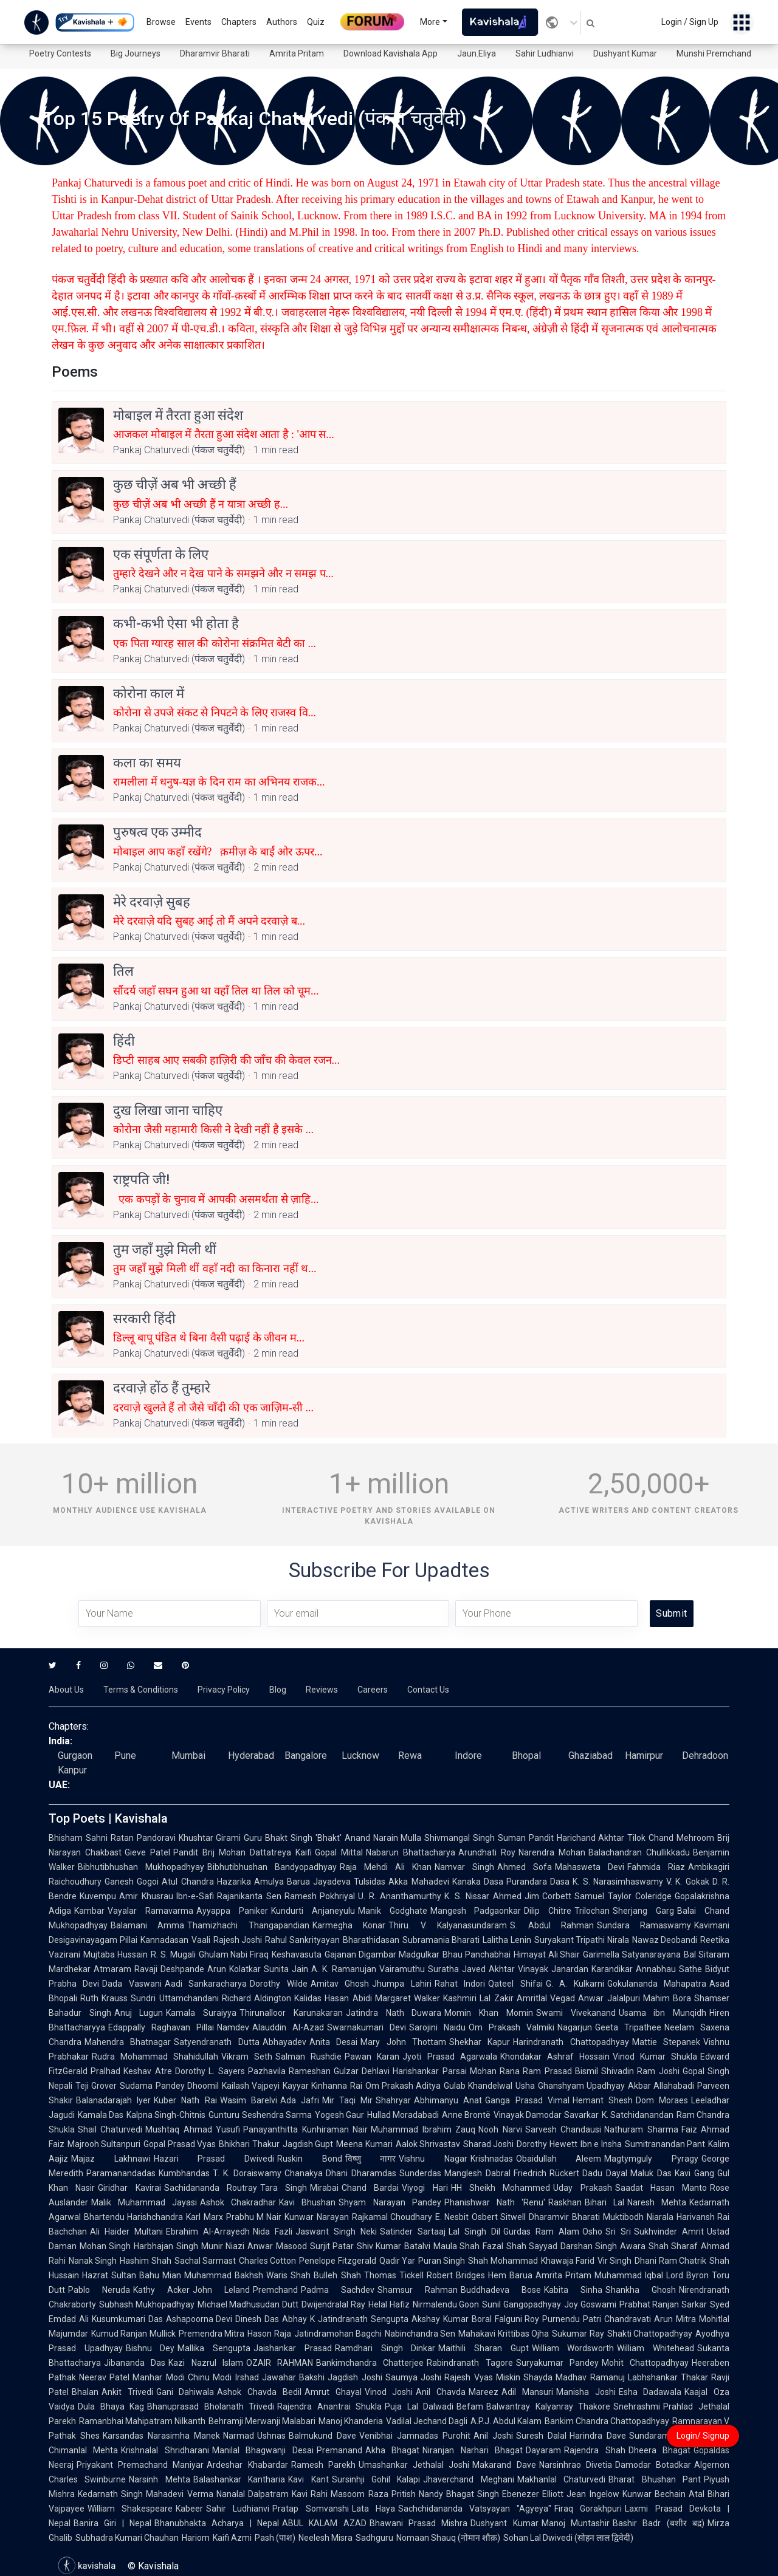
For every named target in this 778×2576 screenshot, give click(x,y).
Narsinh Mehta (159, 2479)
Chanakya (303, 2173)
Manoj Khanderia (350, 2421)
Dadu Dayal (604, 2173)
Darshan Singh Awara (602, 2246)
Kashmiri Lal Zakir (478, 1998)
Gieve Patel (147, 1852)
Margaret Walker (407, 1998)
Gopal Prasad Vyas (179, 2144)
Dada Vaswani (131, 1984)
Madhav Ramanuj (590, 2377)
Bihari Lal (604, 2202)
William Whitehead (655, 2348)
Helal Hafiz (389, 2304)
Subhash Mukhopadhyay (146, 2304)
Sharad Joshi (488, 2144)
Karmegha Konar (348, 1925)
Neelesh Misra (325, 2538)
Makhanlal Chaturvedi (561, 2479)
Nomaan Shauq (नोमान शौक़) (448, 2538)
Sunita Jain (286, 1969)
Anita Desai (333, 2042)
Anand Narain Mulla (383, 1838)
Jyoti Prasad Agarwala (449, 2056)
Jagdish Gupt (308, 2144)
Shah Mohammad (502, 2261)
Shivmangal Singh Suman (475, 1838)
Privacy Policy (224, 1689)
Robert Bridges (456, 2275)
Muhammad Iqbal (628, 2275)
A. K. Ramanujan (343, 1969)
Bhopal (526, 1755)
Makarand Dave (503, 2465)
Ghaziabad (590, 1755)
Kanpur (72, 1770)
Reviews (322, 1689)
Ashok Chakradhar (238, 2202)
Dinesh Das (257, 2319)
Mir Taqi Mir (347, 2100)
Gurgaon (75, 1755)
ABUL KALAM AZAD (324, 2523)
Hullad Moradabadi (403, 2115)
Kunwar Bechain (654, 2494)
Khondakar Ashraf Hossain (555, 2056)
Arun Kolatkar (234, 1969)
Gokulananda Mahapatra (656, 1984)
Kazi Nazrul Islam (205, 2363)
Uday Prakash (582, 2188)
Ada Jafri (299, 2100)
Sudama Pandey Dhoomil (169, 2086)
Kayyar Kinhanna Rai (322, 2086)
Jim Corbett (548, 1896)
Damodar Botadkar (653, 2465)
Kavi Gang (694, 2173)
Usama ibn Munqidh (662, 2013)
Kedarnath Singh (110, 2494)
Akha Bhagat (392, 2450)
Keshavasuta (297, 1954)
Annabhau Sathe (669, 1969)
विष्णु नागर (370, 2158)
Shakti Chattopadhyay (649, 2333)
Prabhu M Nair (254, 2217)
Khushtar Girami (210, 1838)
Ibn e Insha (601, 2144)
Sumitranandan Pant (665, 2144)
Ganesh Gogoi (132, 1881)
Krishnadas (491, 2158)
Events (198, 22)
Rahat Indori (460, 1984)
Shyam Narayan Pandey (390, 2202)
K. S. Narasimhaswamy (618, 1881)
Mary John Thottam (403, 2042)
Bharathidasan (371, 1940)
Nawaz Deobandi (665, 1940)
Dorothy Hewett (547, 2144)
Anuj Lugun (139, 2013)
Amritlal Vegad (546, 1998)
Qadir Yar (397, 2261)
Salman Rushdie (308, 2056)
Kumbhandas (184, 2173)
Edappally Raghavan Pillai (161, 2027)
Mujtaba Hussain (115, 1954)
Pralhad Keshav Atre (131, 2071)
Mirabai (324, 2188)
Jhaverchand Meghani (468, 2479)
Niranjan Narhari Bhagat (472, 2450)
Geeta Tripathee (628, 2027)
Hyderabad (251, 1755)
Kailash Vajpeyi (251, 2086)
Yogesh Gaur (339, 2115)
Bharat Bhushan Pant (654, 2479)
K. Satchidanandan (637, 2115)
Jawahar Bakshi (293, 2377)
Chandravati (627, 2319)
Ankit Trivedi (127, 2392)
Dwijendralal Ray (333, 2304)
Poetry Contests (60, 53)
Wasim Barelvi (248, 2100)
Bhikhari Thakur (249, 2144)
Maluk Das (651, 2173)
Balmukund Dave (322, 2436)
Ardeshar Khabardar (247, 2465)
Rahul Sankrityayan (302, 1940)
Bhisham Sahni (78, 1838)
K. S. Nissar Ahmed (482, 1896)
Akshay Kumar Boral (451, 2319)
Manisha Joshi (586, 2392)
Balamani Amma (147, 1925)
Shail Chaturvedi (110, 2129)
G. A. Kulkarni (575, 1984)
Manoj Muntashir (576, 2523)
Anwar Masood (276, 2246)
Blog (277, 1689)
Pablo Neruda (99, 2290)
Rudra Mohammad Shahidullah (155, 2056)
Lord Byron (687, 2275)
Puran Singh (441, 2261)
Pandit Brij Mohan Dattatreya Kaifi (242, 1852)
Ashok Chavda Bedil (259, 2392)
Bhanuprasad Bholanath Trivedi (210, 2406)
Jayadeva (332, 1881)
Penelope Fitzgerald (337, 2261)
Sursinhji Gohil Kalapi (376, 2479)
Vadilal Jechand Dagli (426, 2421)
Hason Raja (269, 2333)
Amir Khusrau (146, 1896)
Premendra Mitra (211, 2333)
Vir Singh (614, 2261)
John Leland (221, 2290)
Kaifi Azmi (232, 2538)
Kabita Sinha (573, 2290)
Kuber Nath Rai (185, 2100)
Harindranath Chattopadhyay (570, 2042)
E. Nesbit (452, 2217)
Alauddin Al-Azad (288, 2027)
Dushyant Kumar (625, 53)
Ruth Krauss (104, 1998)
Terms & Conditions (140, 1689)
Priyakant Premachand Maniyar (140, 2465)
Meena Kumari (364, 2144)
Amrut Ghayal (333, 2392)
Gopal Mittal (339, 1852)
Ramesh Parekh (323, 2465)
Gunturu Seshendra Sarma (259, 2115)
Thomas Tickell (394, 2275)
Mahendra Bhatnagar (127, 2042)
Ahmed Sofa (524, 1867)
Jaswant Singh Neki (336, 2231)
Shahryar (393, 2100)
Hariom (196, 2538)
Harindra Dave (598, 2436)
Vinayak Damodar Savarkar (546, 2115)
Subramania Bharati (441, 1940)
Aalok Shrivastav (428, 2144)
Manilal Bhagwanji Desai (263, 2450)
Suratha (443, 1969)
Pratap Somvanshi (310, 2508)
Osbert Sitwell (499, 2217)
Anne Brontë (466, 2115)
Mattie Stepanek (666, 2042)
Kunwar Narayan (316, 2217)
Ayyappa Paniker (232, 1911)
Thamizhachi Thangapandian (248, 1925)
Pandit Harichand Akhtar (577, 1838)
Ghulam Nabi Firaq (234, 1954)
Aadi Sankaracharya (206, 1984)
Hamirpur (644, 1755)
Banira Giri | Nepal (112, 2523)
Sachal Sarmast (205, 2261)
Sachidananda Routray (210, 2188)
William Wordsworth (573, 2348)
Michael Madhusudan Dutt (248, 2304)
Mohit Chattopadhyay (645, 2363)
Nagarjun (574, 2027)
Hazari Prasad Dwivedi (214, 2158)
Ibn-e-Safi (195, 1896)
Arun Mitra (675, 2319)
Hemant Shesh (603, 2100)
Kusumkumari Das (127, 2319)
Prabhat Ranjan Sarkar (663, 2304)
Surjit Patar (332, 2246)
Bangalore (305, 1755)
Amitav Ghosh (340, 1984)
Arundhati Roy (486, 1852)
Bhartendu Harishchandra (133, 2217)
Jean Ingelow (592, 2494)
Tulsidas (369, 1881)
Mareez (483, 2392)
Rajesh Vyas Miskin (482, 2377)
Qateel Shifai (515, 1984)
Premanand (339, 2450)
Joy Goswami (590, 2304)
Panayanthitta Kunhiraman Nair (305, 2129)
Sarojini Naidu (437, 2027)
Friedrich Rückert (547, 2173)
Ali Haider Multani (126, 2231)
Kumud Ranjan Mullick (133, 2333)
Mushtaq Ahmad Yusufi (192, 2129)
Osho (592, 2231)
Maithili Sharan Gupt (483, 2348)
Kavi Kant (308, 2479)
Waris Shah (288, 2275)
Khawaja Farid (567, 2261)
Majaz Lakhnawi (111, 2158)
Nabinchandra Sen (420, 2333)
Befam (469, 2406)
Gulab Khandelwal (478, 2086)
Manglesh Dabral (477, 2173)
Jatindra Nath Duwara (393, 2013)
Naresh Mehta (656, 2202)
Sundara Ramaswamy (644, 1925)
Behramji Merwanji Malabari (261, 2421)
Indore (468, 1755)
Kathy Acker (161, 2290)
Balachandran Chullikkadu (639, 1852)
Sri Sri (618, 2231)
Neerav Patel (104, 2377)
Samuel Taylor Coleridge (623, 1896)
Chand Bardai (370, 2188)
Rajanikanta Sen (249, 1896)
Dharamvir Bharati (215, 53)
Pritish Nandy (417, 2494)
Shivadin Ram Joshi (640, 2071)
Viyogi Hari (424, 2188)
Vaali (200, 1940)
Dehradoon (705, 1755)
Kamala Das (100, 2115)
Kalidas (308, 1998)
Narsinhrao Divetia (575, 2465)
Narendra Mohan (551, 1852)
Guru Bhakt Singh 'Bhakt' (292, 1838)
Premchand (275, 2290)
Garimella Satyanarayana (632, 1954)
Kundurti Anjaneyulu (313, 1911)
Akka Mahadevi (418, 1881)
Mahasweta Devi (589, 1867)
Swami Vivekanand (576, 2013)
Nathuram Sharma (641, 2129)
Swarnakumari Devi (366, 2027)
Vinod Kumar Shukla (655, 2056)
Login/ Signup (702, 2436)
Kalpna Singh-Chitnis (165, 2115)
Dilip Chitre (547, 1911)
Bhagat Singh (472, 2494)
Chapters (238, 22)
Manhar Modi (158, 2377)
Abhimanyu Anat (448, 2100)
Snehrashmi (636, 2406)
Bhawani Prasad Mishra (419, 2523)
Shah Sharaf (673, 2246)
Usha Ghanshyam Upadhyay (570, 2086)
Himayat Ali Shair (547, 1954)
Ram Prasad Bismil (560, 2071)
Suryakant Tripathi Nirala (581, 1940)
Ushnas (271, 2436)
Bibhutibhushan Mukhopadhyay (141, 1867)
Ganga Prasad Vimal (527, 2100)
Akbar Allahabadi (661, 2086)
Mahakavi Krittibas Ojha (503, 2333)
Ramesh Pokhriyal (320, 1896)
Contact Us (428, 1689)
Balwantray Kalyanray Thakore (548, 2406)
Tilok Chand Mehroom (670, 1838)
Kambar (89, 1911)
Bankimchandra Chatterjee (370, 2363)
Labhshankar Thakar (668, 2377)
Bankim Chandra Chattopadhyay (607, 2421)
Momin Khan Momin (488, 2013)
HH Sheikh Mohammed (501, 2188)
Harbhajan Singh (166, 2246)
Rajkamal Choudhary (392, 2217)
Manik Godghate (392, 1911)
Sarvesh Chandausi (563, 2129)
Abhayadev (284, 2042)
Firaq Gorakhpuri (588, 2508)
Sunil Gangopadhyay (521, 2304)
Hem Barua (510, 2275)
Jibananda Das (134, 2363)
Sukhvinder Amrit (669, 2231)
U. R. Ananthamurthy (399, 1896)
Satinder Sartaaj (413, 2231)
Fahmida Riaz (656, 1867)
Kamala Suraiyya (201, 2013)
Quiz (316, 22)
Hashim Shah (145, 2261)
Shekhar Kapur (479, 2042)
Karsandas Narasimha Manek (161, 2436)
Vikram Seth (246, 2056)
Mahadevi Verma (179, 2494)
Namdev (233, 2027)
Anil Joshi (493, 2436)
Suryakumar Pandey (557, 2363)
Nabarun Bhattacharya (410, 1852)
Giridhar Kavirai (129, 2188)
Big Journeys (135, 53)
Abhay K (298, 2319)
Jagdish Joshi (355, 2377)
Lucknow (360, 1755)
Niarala (660, 2217)
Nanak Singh (93, 2261)
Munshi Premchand (713, 53)
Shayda (538, 2377)
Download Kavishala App (390, 53)
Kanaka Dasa (477, 1881)
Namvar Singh (464, 1867)
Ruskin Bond (309, 2158)
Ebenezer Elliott (532, 2494)
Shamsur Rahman (417, 2290)
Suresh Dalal (541, 2436)
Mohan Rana (495, 2071)
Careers (372, 1689)
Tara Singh (283, 2188)
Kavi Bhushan (307, 2202)
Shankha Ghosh (640, 2290)
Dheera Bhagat (659, 2450)
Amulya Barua (282, 1881)
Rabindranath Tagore (469, 2363)
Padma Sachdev (337, 2290)
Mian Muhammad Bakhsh (212, 2275)
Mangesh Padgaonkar (476, 1911)
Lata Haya (373, 2508)
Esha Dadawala (650, 2392)
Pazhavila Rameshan (289, 2071)
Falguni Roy (517, 2319)
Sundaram (649, 2436)
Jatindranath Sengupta (363, 2319)
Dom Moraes (662, 2100)
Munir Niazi (222, 2246)
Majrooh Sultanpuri (103, 2144)
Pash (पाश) (275, 2538)
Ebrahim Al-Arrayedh (208, 2231)
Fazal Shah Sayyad (520, 2246)
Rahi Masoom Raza (349, 2494)
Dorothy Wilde (278, 1984)
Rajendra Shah (594, 2450)
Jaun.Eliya (476, 53)
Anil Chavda (441, 2392)
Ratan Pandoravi (143, 1838)
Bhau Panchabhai (476, 1954)
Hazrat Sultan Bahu (120, 2275)
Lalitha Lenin (507, 1940)
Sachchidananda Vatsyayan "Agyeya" (474, 2508)
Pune (125, 1755)
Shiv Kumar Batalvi (393, 2246)
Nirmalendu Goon (446, 2304)
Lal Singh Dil (474, 2231)
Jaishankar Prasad (292, 2348)
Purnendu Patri (571, 2319)
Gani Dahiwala (185, 2392)
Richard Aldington (256, 1998)
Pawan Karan (372, 2056)
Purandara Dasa (538, 1881)
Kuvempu (98, 1896)
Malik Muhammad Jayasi (144, 2202)
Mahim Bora (667, 1998)
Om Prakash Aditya (403, 2086)
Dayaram (543, 2450)
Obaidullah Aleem (559, 2158)
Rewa (410, 1755)
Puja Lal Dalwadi (419, 2406)
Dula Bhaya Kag (111, 2406)
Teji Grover (96, 2086)
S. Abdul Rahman (552, 1925)
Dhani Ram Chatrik (670, 2261)
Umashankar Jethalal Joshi (414, 2465)
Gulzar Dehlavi (362, 2071)
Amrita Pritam (296, 53)
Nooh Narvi (500, 2129)
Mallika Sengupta (213, 2348)
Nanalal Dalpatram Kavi (262, 2494)
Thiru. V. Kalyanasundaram (448, 1925)
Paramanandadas (121, 2173)
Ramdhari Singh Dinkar (385, 2348)
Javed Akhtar (488, 1969)
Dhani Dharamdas (361, 2173)
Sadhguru (374, 2538)
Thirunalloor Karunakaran (291, 2013)
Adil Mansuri (527, 2392)
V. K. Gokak (687, 1881)
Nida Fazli (272, 2231)
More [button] (430, 22)
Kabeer (189, 2508)
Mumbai (188, 1755)
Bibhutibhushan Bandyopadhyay (272, 1867)
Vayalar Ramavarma (150, 1911)
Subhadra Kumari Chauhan (127, 2538)
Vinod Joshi (389, 2392)
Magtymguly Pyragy (651, 2158)
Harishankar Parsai (429, 2071)
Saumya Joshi (413, 2377)
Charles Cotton (267, 2261)
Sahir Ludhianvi (544, 53)
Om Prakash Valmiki (511, 2027)
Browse (161, 22)
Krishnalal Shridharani (164, 2450)
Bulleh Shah (337, 2275)
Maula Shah (456, 2246)
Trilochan (592, 1911)
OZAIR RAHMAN (279, 2363)
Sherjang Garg (643, 1911)
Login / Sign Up (689, 22)
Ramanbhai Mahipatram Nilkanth (142, 2421)
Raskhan (565, 2202)
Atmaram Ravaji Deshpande (149, 1969)
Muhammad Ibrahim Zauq (423, 2129)
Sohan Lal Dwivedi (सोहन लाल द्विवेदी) (568, 2538)
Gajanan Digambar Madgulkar (382, 1954)
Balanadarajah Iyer (113, 2100)
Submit (671, 1613)
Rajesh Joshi (238, 1940)
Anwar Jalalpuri (608, 1998)
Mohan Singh (105, 2246)
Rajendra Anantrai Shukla (329, 2406)
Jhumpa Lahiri (401, 1984)
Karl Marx (204, 2217)
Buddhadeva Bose (501, 2290)
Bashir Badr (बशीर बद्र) (658, 2523)
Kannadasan (164, 1940)
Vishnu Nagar (433, 2158)
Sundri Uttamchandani (174, 1998)
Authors (281, 22)
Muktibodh (623, 2217)
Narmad (238, 2436)
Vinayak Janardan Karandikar (575, 1969)
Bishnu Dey (150, 2348)
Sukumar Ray (578, 2333)
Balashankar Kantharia (239, 2479)
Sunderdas (420, 2173)
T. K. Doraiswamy (247, 2173)
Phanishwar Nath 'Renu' (494, 2202)
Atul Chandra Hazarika (206, 1881)
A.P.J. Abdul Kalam (506, 2421)
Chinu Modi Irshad (223, 2377)
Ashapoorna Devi (199, 2319)
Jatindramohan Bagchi (338, 2333)
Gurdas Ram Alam (541, 2231)
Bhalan (85, 2392)
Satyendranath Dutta (216, 2042)
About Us (66, 1689)
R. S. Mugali (173, 1954)
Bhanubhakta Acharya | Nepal (216, 2523)
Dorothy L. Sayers (210, 2071)
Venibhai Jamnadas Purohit (414, 2436)
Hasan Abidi (348, 1998)
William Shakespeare (130, 2508)
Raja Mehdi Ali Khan (386, 1867)
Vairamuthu (402, 1969)
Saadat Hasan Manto (661, 2188)
